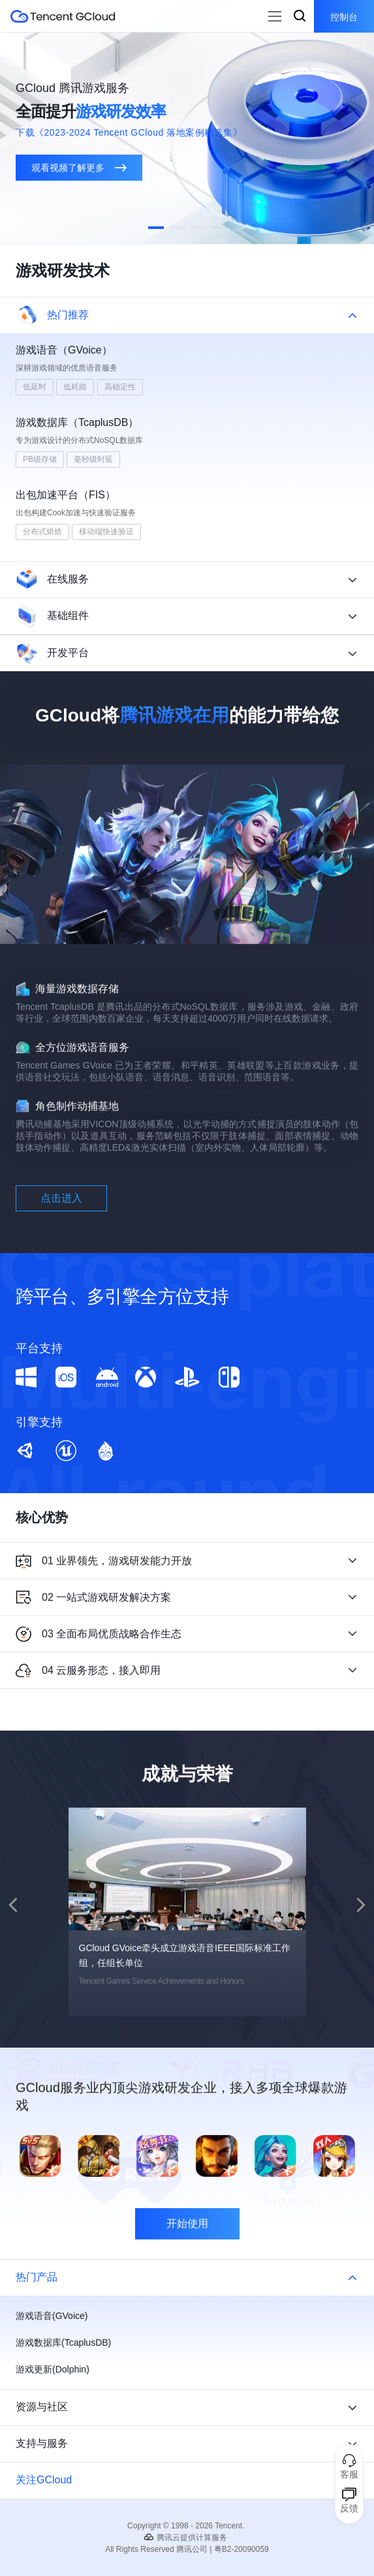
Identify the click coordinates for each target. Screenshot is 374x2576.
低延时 (34, 386)
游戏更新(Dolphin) (52, 2369)
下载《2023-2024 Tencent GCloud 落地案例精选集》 (129, 132)
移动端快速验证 (106, 531)
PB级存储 (40, 459)
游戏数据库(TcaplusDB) (63, 2342)
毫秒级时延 (93, 459)
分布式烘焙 (42, 531)
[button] (156, 227)
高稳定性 (120, 386)
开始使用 (187, 2287)
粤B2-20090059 (241, 2549)
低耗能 (75, 386)
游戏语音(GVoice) (51, 2316)
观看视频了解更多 (79, 167)
